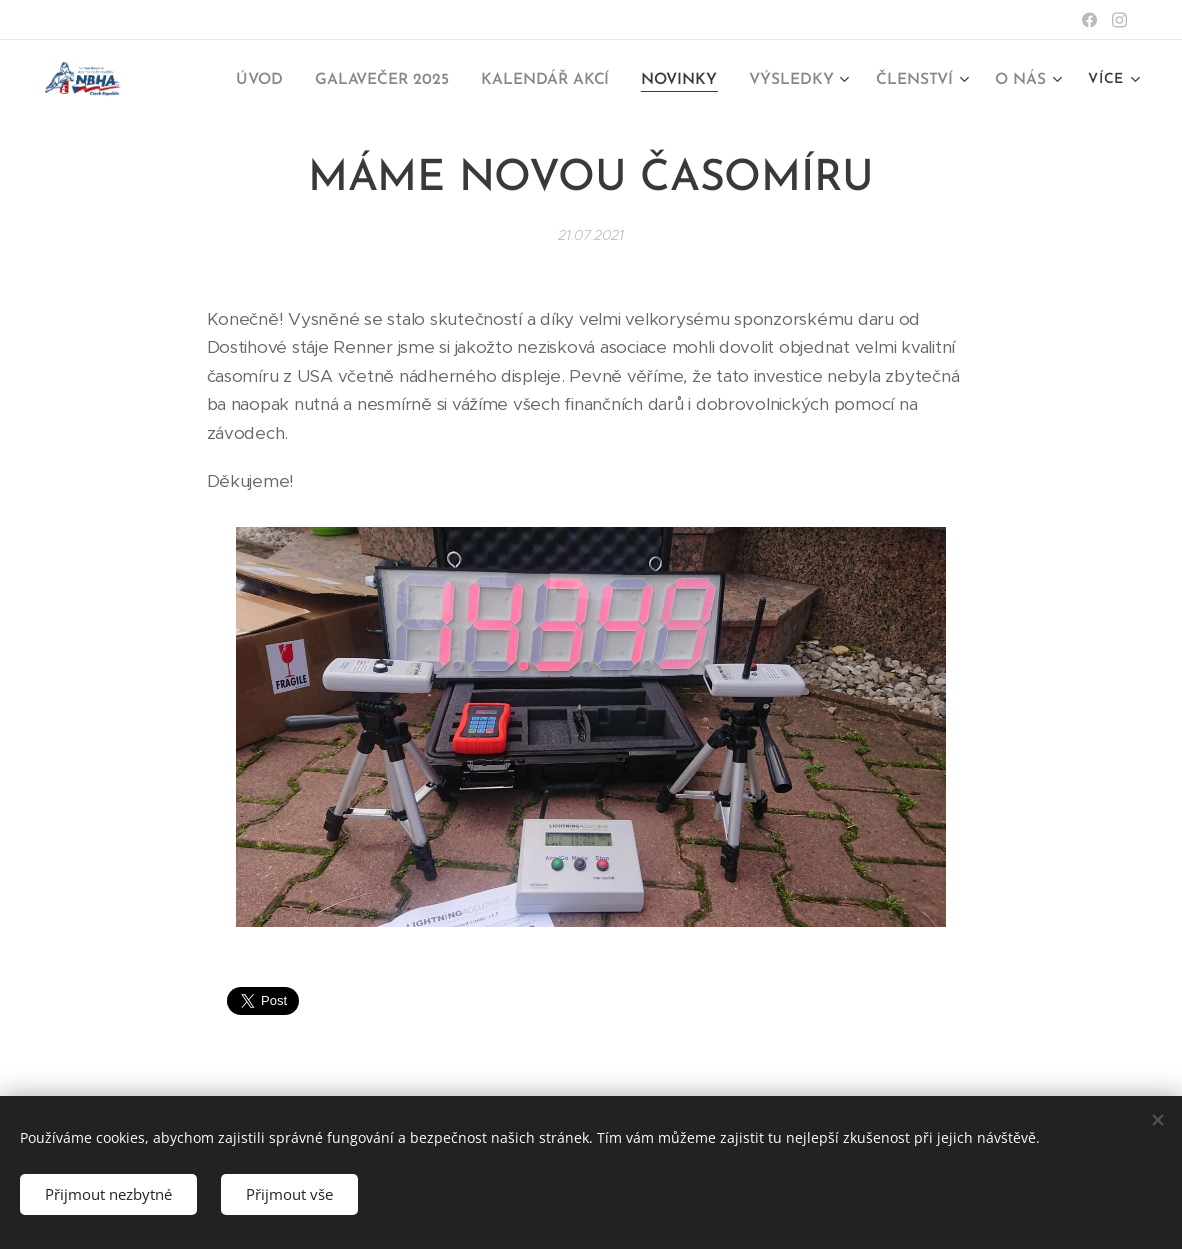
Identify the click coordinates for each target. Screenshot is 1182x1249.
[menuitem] (278, 81)
